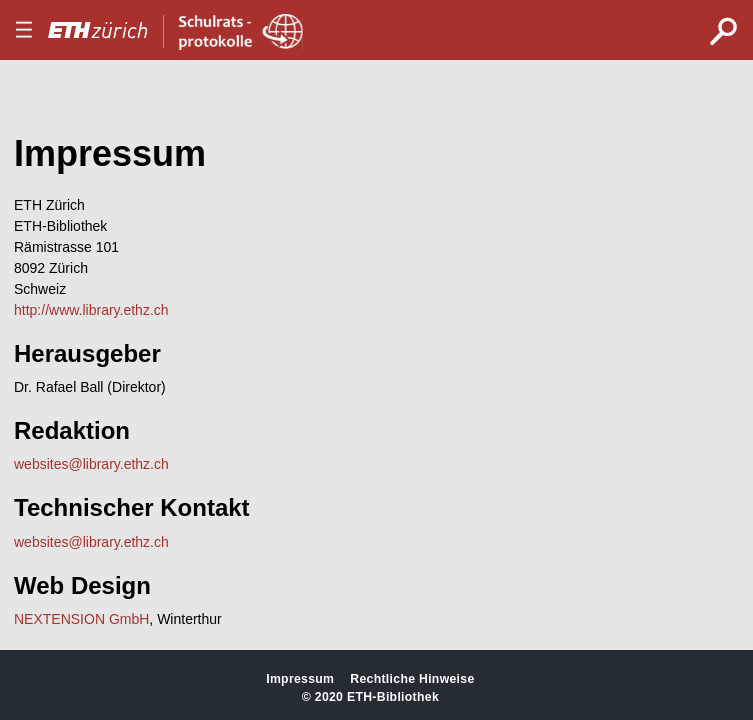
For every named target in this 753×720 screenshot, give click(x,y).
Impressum (300, 679)
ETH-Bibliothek (393, 697)
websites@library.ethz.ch (91, 464)
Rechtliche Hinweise (412, 679)
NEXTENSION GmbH (81, 619)
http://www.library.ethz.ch (91, 310)
